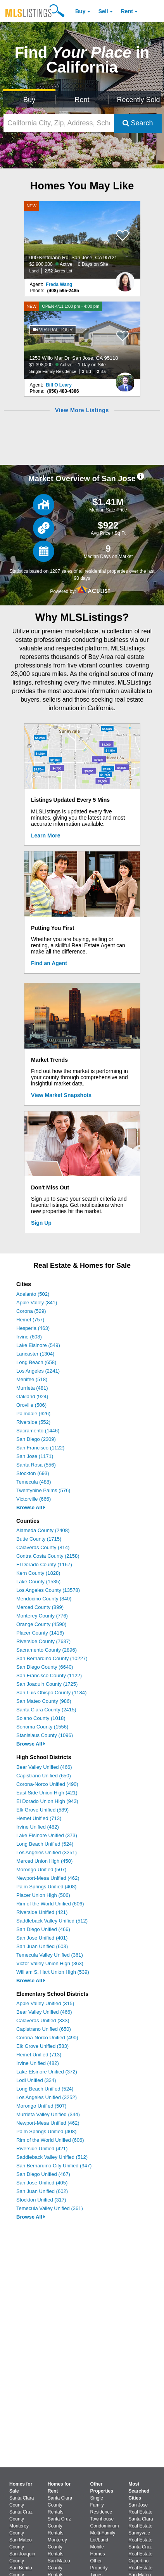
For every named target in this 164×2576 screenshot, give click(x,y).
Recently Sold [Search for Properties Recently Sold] (138, 100)
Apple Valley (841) (36, 1302)
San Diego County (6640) (44, 1667)
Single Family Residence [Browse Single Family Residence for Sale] (101, 2505)
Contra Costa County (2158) (47, 1556)
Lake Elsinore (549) (38, 1345)
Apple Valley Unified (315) (45, 2003)
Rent (127, 11)
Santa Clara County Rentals (60, 2505)
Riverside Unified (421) (41, 1912)
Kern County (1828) (38, 1573)
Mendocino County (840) (43, 1599)
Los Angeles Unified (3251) (46, 1852)
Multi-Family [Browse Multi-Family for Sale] (103, 2533)
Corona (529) (31, 1311)
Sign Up (41, 1223)
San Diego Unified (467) (43, 2174)
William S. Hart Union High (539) (52, 1972)
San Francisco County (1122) (49, 1675)
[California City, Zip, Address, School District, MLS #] (58, 123)
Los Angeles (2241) (38, 1371)
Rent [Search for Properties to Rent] (81, 100)
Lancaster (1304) (35, 1354)
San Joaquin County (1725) (47, 1684)
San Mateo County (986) (43, 1701)
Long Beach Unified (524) (44, 1844)
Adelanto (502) (32, 1294)
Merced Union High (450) (44, 1861)
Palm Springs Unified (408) (46, 1887)
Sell (103, 11)
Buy (80, 11)
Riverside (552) (33, 1422)
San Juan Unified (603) (42, 1946)
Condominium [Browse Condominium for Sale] (104, 2526)
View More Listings (82, 410)
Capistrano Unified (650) (43, 1776)
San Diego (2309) (36, 1439)
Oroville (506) (31, 1405)
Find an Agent (49, 963)
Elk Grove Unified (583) (42, 2046)
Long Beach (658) (36, 1362)
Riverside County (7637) (43, 1641)
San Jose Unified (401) (41, 1938)
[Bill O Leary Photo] (125, 379)
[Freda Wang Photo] (125, 278)
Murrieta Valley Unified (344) (48, 2114)
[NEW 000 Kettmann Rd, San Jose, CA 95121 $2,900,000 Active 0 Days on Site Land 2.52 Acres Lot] (82, 240)
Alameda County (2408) (42, 1530)
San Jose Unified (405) (41, 2183)
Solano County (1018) (40, 1718)
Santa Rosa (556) (36, 1465)
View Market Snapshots (61, 1095)
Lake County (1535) (38, 1581)
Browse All (30, 1507)
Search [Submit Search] (138, 123)
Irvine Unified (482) (37, 1827)
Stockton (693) (32, 1473)
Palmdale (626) (33, 1413)
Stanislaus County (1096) (44, 1735)
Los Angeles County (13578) (48, 1590)
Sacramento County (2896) (46, 1650)
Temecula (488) (33, 1482)
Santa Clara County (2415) (46, 1710)
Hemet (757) (30, 1320)
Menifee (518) (31, 1379)
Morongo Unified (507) (41, 1869)
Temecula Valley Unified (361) (49, 1955)
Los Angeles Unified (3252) (46, 2097)
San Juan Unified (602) (42, 2191)
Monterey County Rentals (57, 2547)
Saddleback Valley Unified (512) (52, 1921)
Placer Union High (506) (43, 1895)
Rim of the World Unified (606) (50, 1904)
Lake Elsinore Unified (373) (46, 1835)
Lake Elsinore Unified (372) (46, 2072)
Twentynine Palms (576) (43, 1490)
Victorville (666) (33, 1499)
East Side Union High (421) (47, 1793)
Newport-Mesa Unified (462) (47, 1878)
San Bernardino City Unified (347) (53, 2166)
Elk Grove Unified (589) (42, 1810)
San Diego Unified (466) (43, 1929)
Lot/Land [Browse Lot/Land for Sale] (99, 2540)
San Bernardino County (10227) (52, 1658)
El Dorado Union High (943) (47, 1801)
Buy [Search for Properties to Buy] (29, 100)
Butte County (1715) (38, 1539)
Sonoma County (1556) (42, 1727)
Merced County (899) (40, 1607)
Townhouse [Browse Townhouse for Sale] (102, 2519)
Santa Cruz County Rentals (59, 2526)
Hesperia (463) (33, 1328)
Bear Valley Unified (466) (44, 1767)
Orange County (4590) (41, 1624)
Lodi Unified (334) (36, 2080)
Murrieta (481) (32, 1388)
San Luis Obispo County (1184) (51, 1692)
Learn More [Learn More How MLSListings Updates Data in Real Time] (45, 835)
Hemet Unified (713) (38, 1818)
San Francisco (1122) (40, 1448)
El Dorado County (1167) (44, 1564)
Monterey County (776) (42, 1616)
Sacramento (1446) (37, 1431)
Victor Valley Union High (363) (49, 1963)
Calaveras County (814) (42, 1547)
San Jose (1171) (34, 1456)
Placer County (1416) (40, 1633)
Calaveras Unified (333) (42, 2020)
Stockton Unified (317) (41, 2200)
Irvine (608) (29, 1337)
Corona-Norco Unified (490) (47, 1784)
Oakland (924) (32, 1396)
